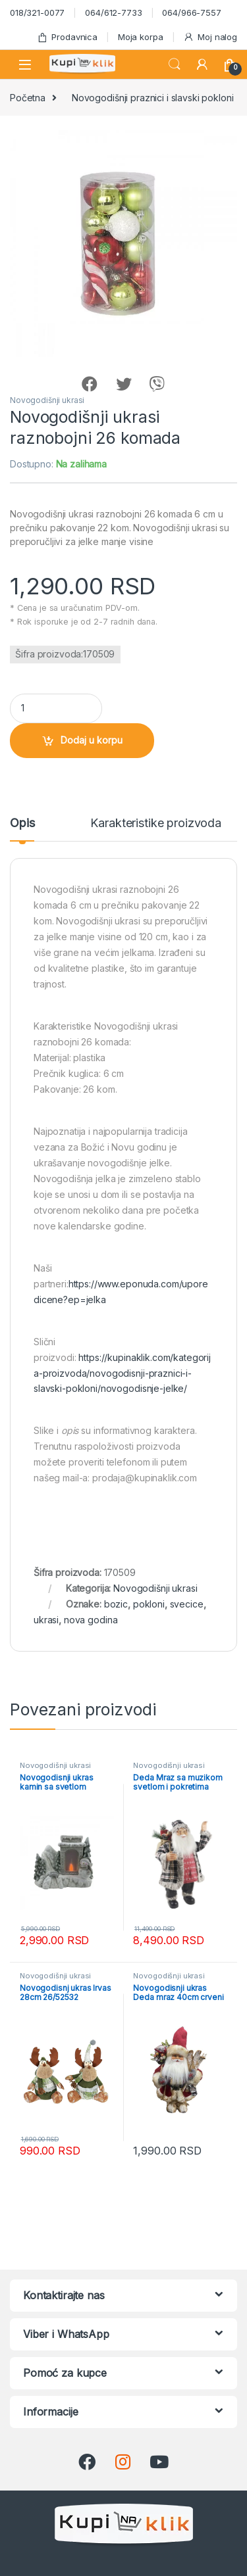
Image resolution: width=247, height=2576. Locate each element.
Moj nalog (210, 37)
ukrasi (46, 1619)
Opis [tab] (22, 823)
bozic (116, 1604)
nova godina (90, 1619)
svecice (187, 1604)
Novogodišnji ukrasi (47, 400)
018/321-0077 (37, 12)
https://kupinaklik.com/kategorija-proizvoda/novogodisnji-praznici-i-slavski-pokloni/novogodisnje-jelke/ (122, 1373)
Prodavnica (67, 37)
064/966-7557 (191, 12)
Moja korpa (140, 37)
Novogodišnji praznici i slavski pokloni (153, 97)
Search (174, 64)
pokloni (149, 1604)
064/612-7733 (113, 12)
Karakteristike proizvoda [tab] (155, 823)
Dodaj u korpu (92, 740)
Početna (27, 97)
